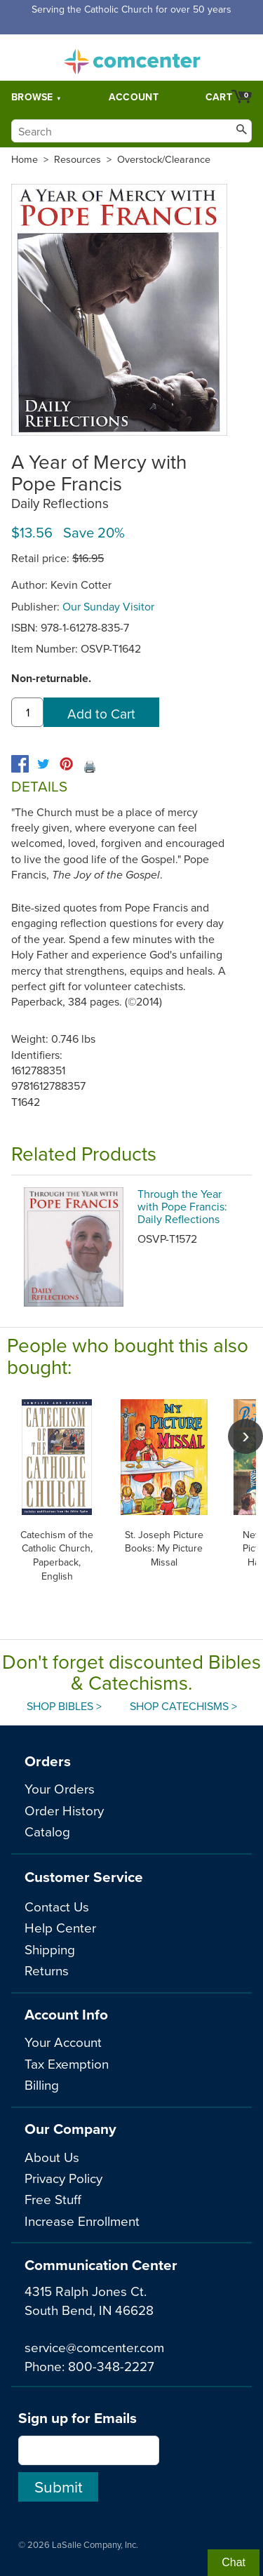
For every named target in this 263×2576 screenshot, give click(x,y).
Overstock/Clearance (163, 159)
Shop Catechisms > (183, 1706)
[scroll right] (245, 1436)
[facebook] (20, 764)
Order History (64, 1810)
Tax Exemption (67, 2063)
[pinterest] (66, 764)
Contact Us (57, 1906)
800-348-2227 (111, 2365)
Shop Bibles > (64, 1706)
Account (134, 97)
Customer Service (84, 1877)
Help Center (60, 1927)
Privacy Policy (63, 2177)
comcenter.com (132, 57)
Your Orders (60, 1788)
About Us (52, 2156)
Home (24, 159)
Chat (233, 2562)
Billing (42, 2084)
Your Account (63, 2041)
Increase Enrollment (82, 2220)
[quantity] (27, 712)
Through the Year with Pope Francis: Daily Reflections (182, 1206)
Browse (32, 97)
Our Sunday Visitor (108, 606)
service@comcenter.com (94, 2346)
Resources (77, 159)
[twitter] (43, 764)
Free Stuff (53, 2198)
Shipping (50, 1949)
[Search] (131, 130)
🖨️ (90, 766)
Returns (47, 1970)
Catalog (47, 1831)
